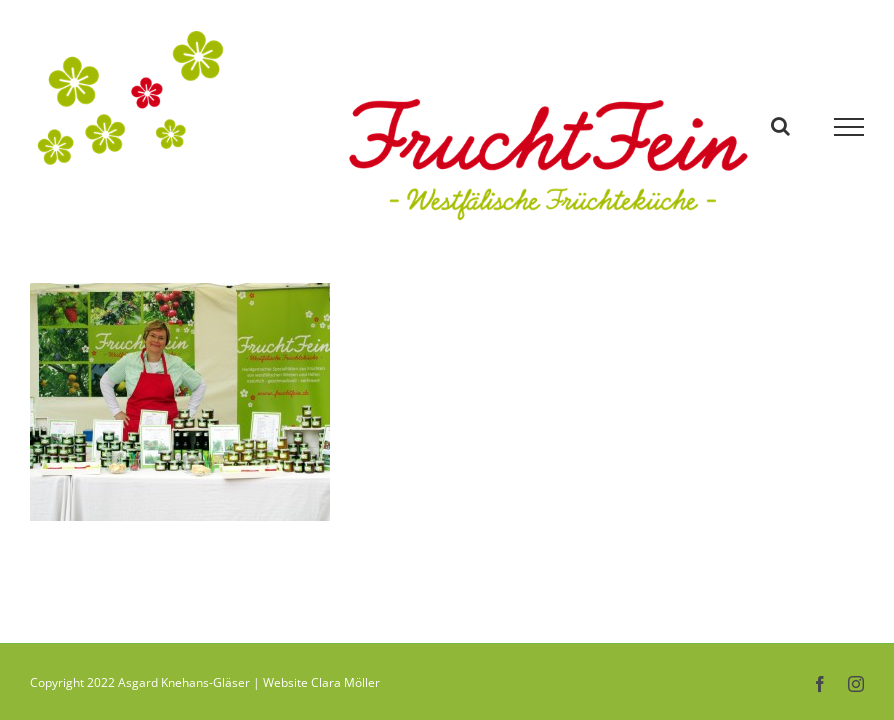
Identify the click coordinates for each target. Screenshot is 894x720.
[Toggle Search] (780, 126)
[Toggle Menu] (849, 127)
